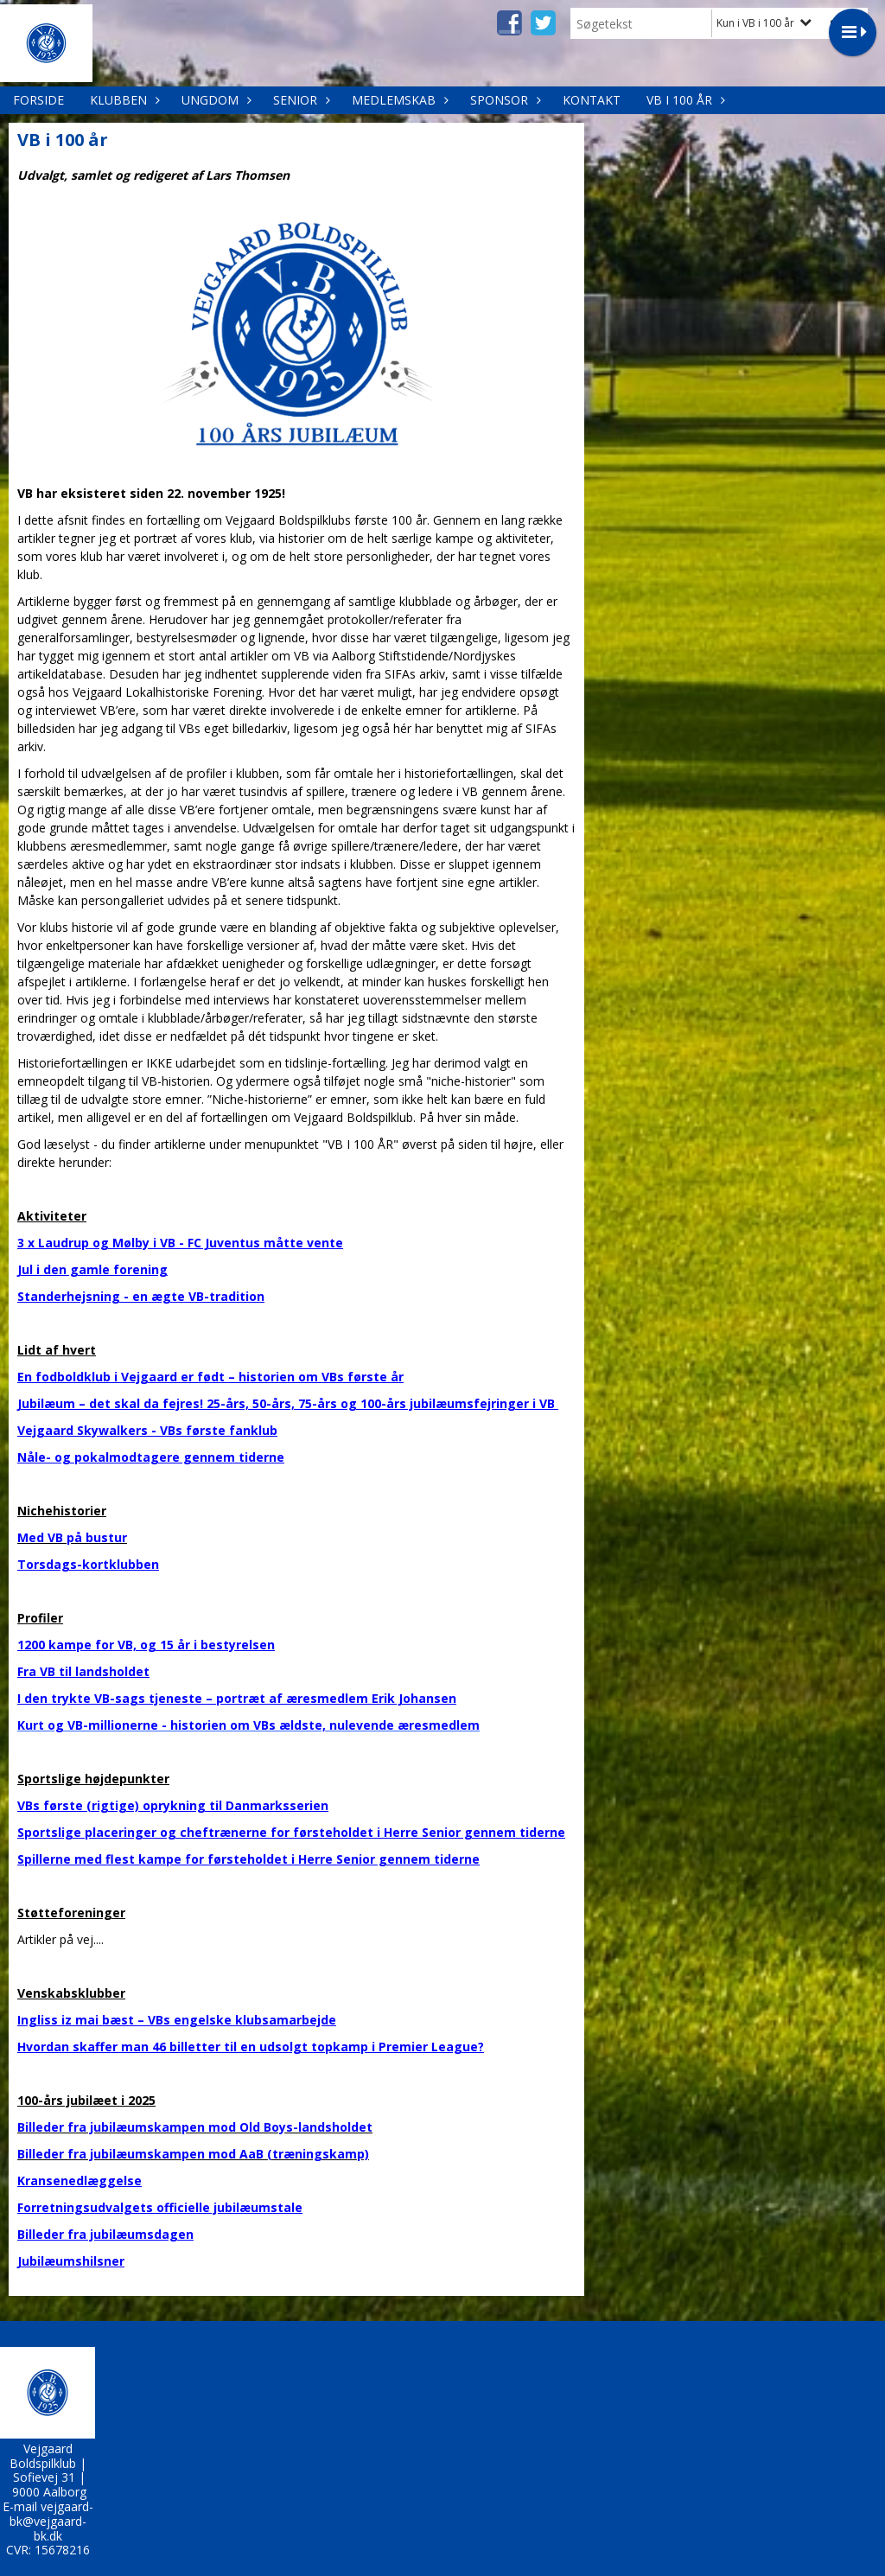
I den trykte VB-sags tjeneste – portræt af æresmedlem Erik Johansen (236, 1698)
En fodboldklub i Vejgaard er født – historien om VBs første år (210, 1376)
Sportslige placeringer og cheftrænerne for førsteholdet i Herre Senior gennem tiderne (291, 1832)
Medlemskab (398, 100)
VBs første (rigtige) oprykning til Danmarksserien (172, 1805)
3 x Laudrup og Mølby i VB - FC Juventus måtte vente (180, 1242)
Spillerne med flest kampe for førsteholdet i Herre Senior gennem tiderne (248, 1859)
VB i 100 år (683, 100)
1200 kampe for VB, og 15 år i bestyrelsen (146, 1644)
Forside (38, 100)
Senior (299, 100)
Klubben (123, 100)
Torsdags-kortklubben (88, 1564)
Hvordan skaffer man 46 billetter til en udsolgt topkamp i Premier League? (250, 2046)
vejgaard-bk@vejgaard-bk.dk (51, 2521)
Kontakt (592, 100)
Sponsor (503, 100)
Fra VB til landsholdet (83, 1671)
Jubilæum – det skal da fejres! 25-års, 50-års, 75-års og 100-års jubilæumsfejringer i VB (287, 1403)
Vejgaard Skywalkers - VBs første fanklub (147, 1430)
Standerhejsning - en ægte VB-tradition (140, 1296)
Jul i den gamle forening (92, 1269)
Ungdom (214, 100)
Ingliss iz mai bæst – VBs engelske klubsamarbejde (176, 2020)
